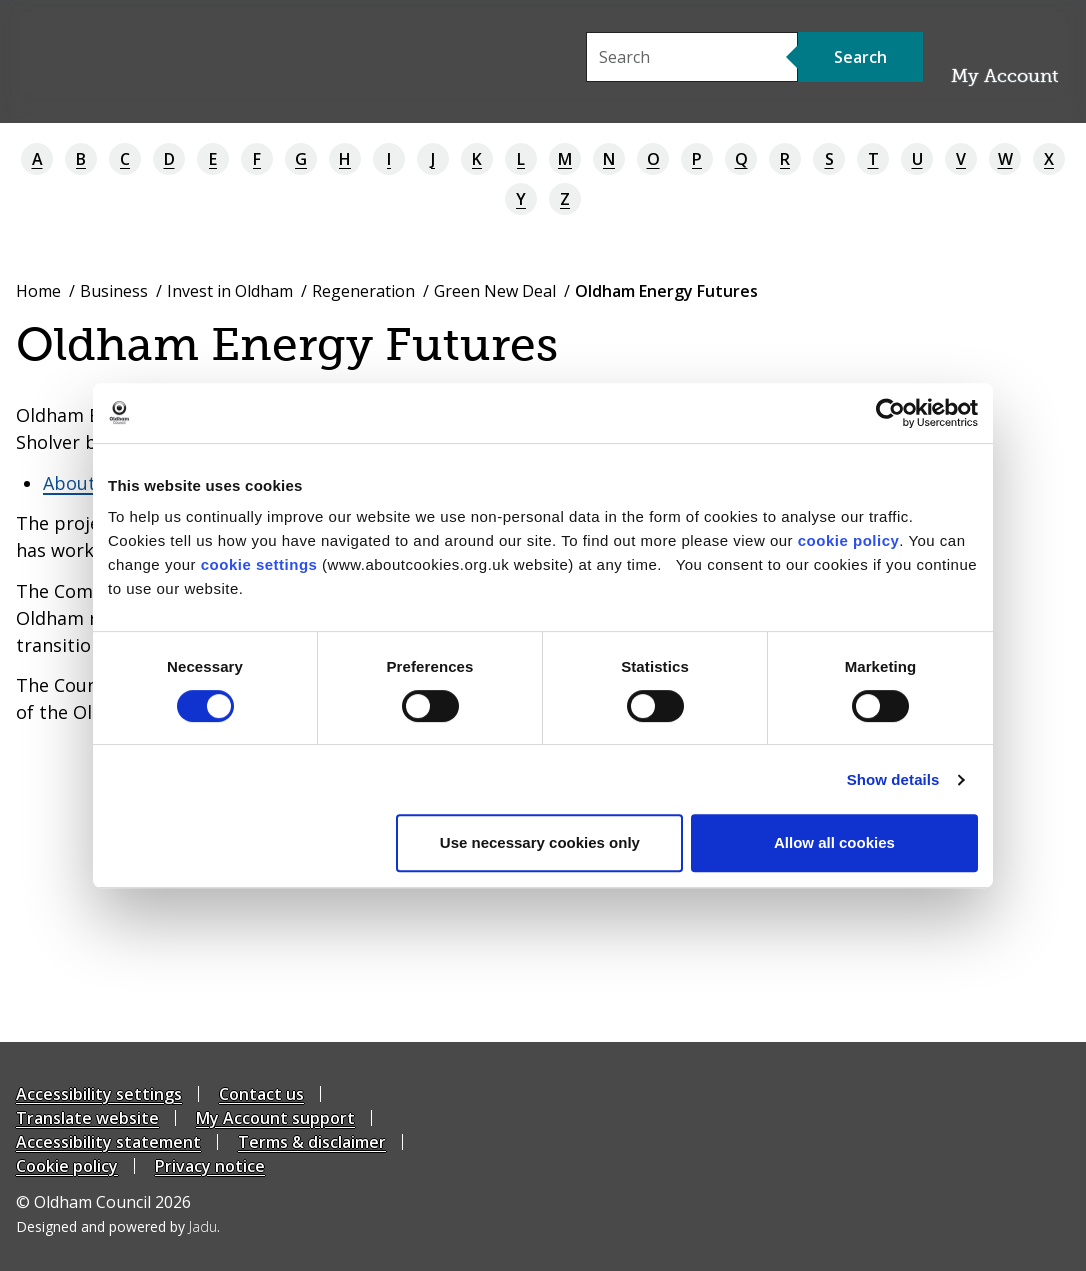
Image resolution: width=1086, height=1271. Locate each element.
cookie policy (849, 540)
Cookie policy (67, 1166)
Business (114, 291)
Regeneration (363, 291)
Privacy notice (210, 1166)
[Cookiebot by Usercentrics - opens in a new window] (890, 413)
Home (38, 291)
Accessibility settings (99, 1094)
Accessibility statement (108, 1142)
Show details (893, 779)
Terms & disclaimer (312, 1142)
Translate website (87, 1118)
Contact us (261, 1094)
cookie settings (259, 564)
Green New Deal (495, 291)
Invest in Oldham (230, 291)
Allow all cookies (834, 842)
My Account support (275, 1118)
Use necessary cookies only (540, 842)
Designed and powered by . (118, 1226)
